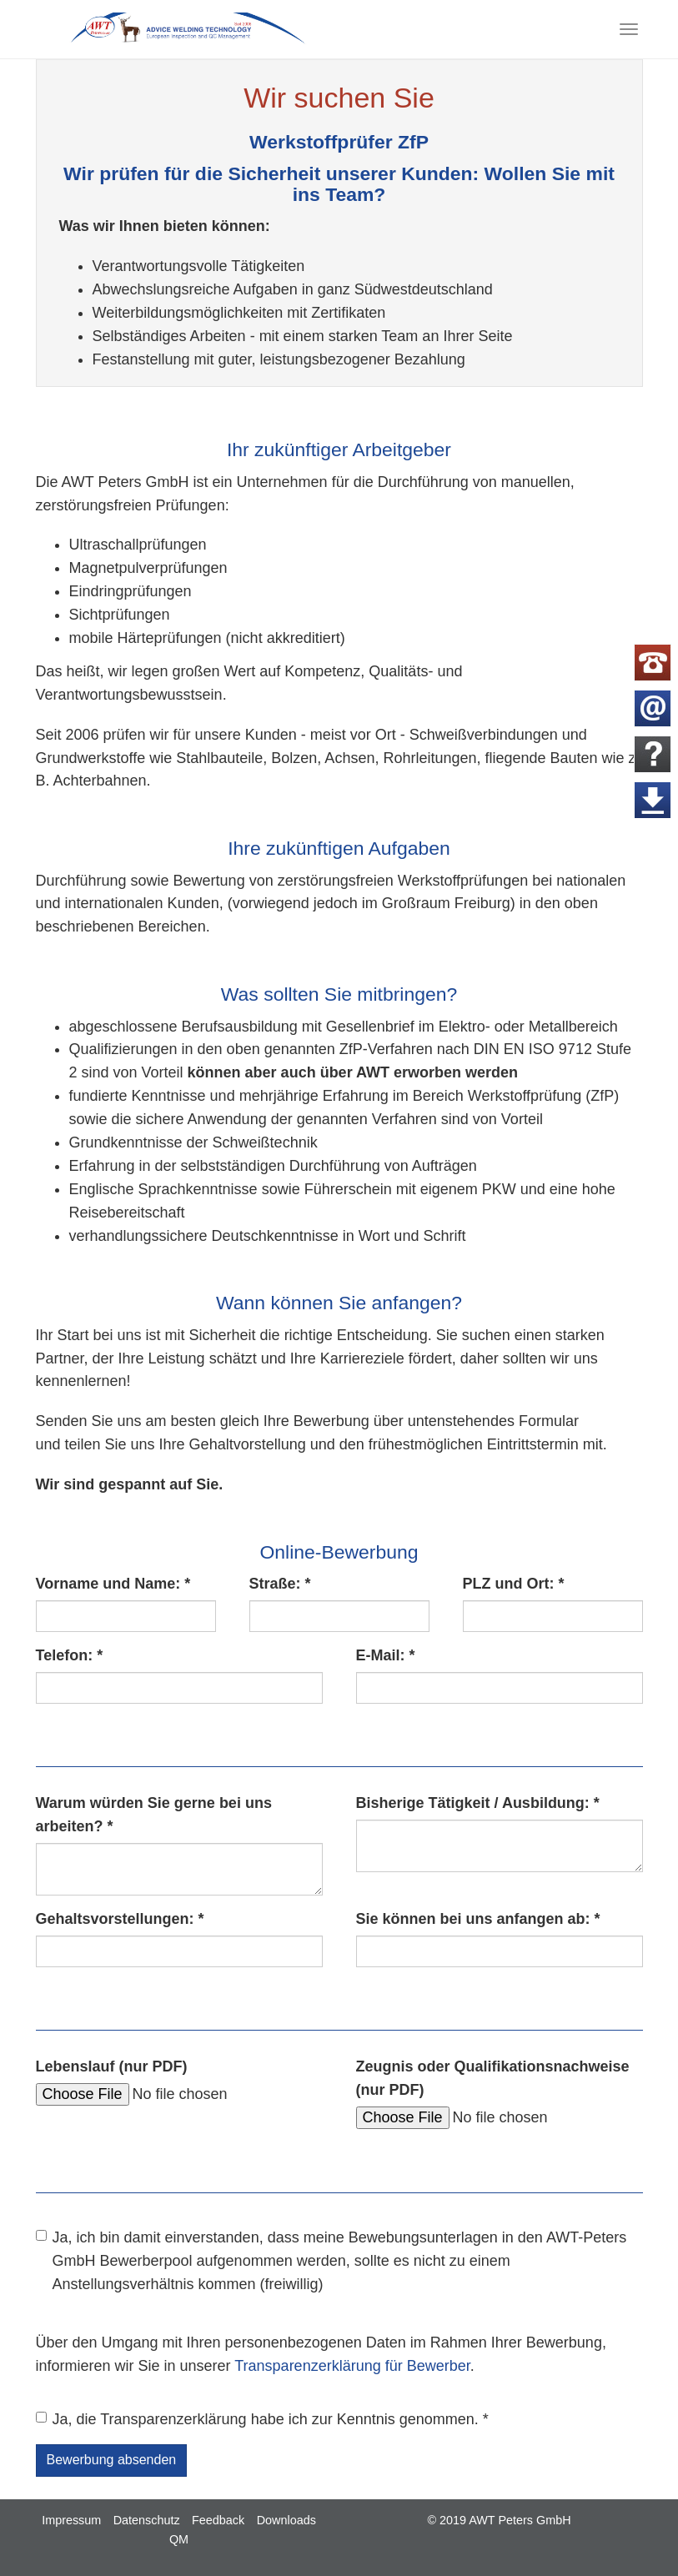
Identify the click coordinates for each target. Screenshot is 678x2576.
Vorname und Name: (113, 1583)
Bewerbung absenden (112, 2460)
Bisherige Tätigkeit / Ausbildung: (478, 1803)
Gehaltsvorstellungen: (120, 1919)
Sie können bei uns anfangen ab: (478, 1919)
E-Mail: (385, 1655)
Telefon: (69, 1655)
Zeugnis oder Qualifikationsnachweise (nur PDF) (493, 2078)
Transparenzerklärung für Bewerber (352, 2366)
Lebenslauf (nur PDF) (112, 2066)
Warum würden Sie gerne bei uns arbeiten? (154, 1815)
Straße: (280, 1583)
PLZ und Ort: (514, 1583)
